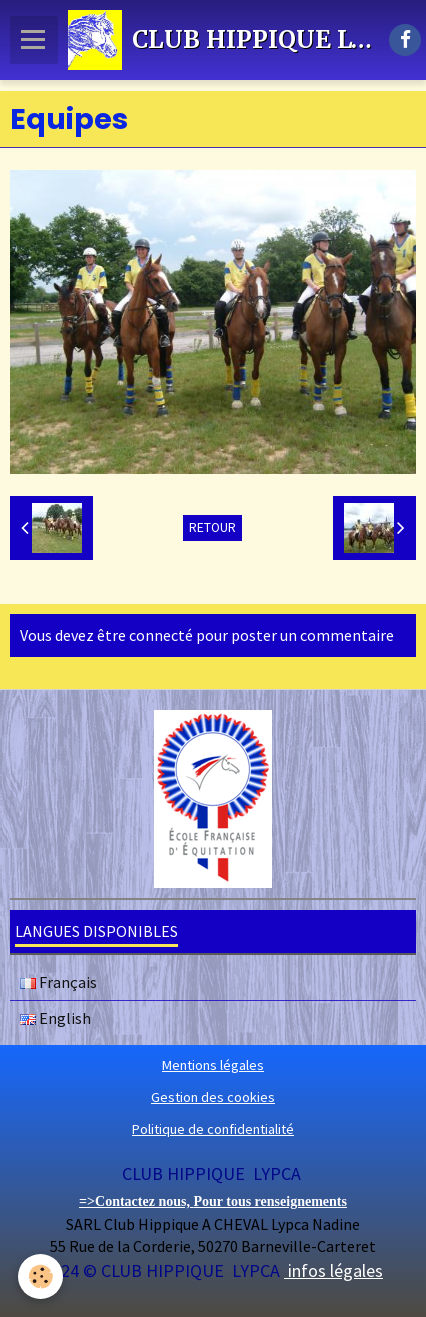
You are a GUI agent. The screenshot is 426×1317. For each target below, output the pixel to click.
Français (58, 982)
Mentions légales (213, 1065)
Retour (212, 527)
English (55, 1018)
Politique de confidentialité (213, 1129)
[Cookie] (40, 1276)
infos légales (333, 1270)
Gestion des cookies (213, 1097)
